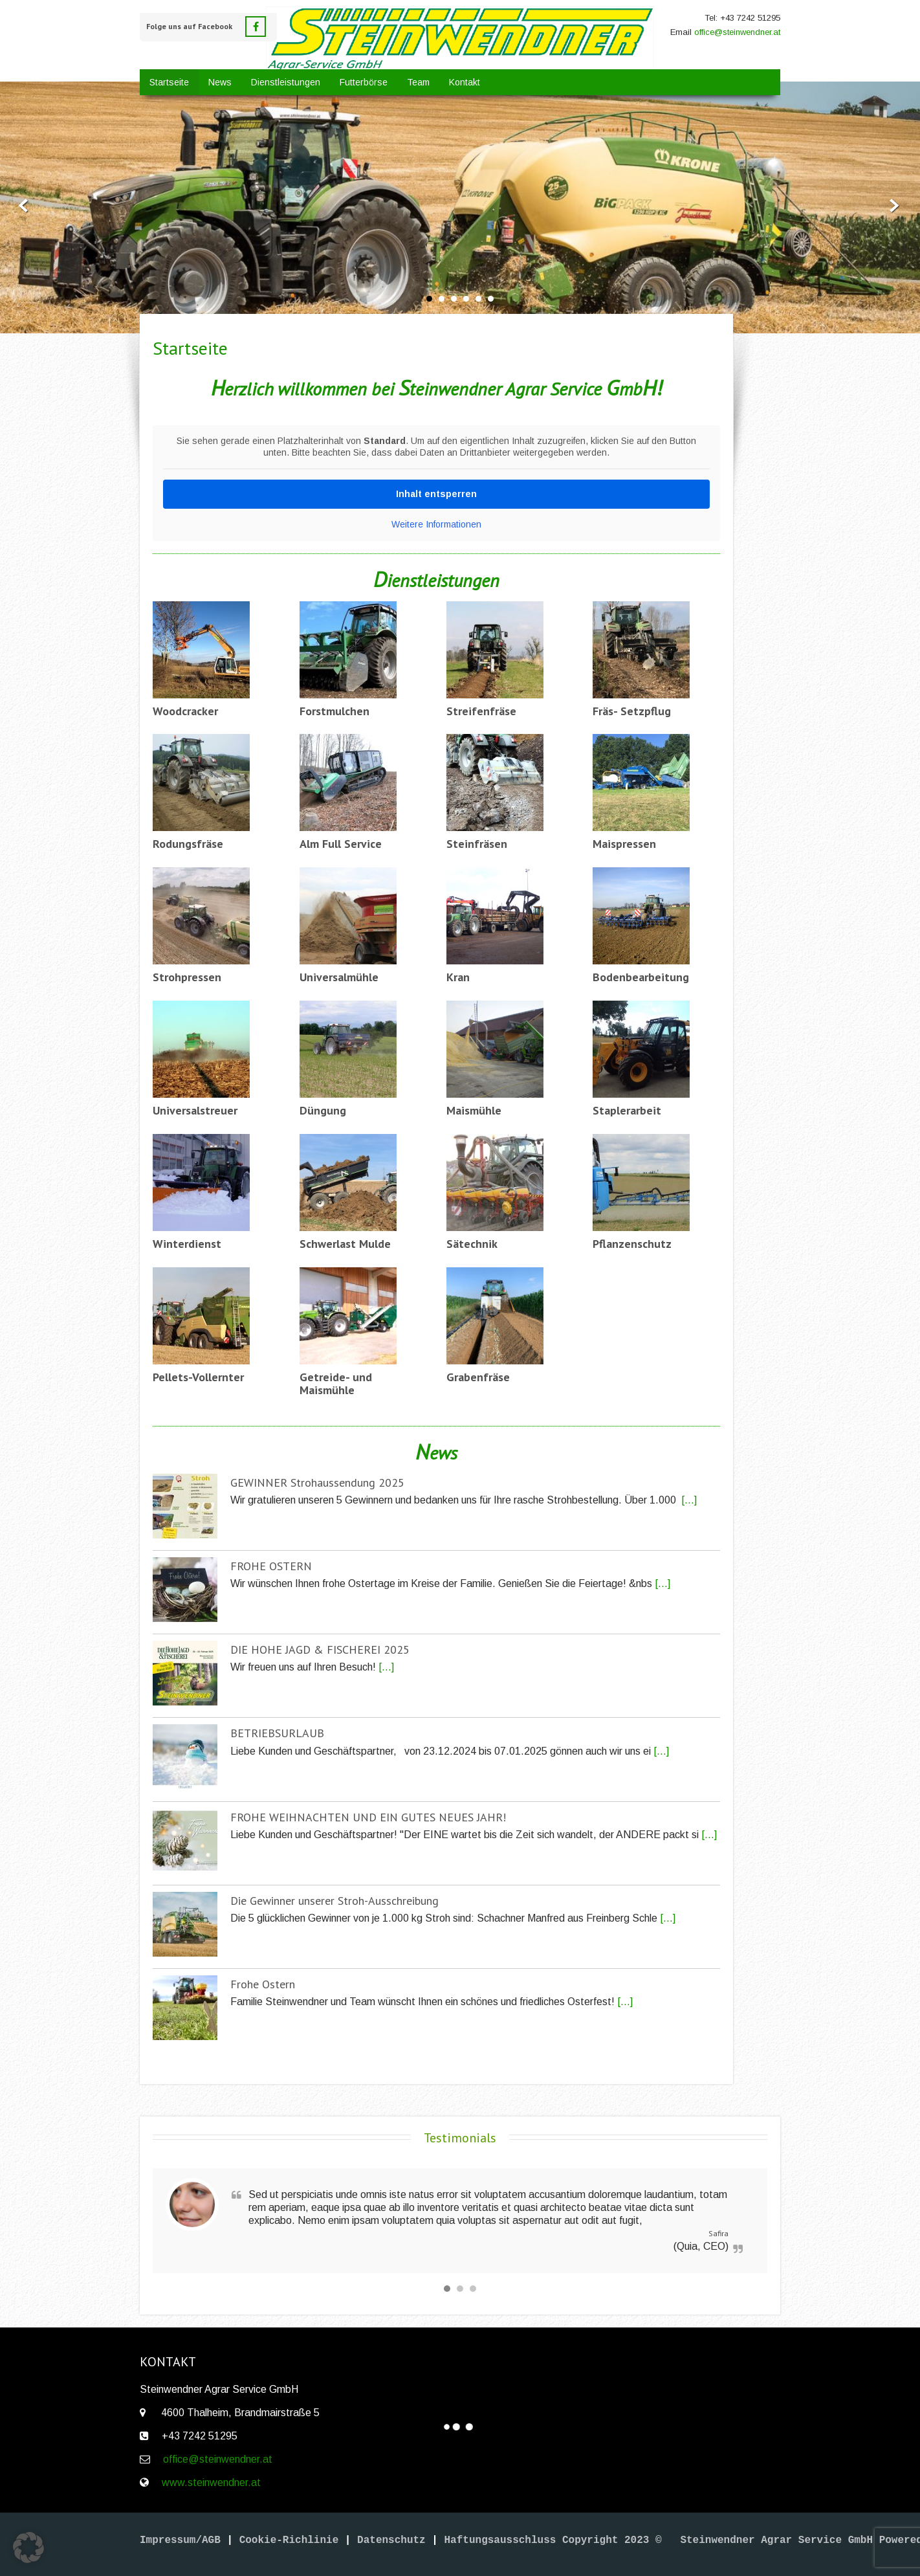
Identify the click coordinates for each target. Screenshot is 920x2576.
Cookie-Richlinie (289, 2540)
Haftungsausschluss (503, 2540)
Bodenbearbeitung (641, 977)
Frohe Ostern (262, 1984)
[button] (28, 2547)
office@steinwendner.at (737, 32)
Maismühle (473, 1110)
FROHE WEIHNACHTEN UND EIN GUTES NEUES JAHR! (368, 1817)
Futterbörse (364, 82)
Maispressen (624, 843)
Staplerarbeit (627, 1110)
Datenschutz (391, 2540)
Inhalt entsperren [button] (436, 494)
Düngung (323, 1110)
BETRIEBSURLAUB (277, 1733)
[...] (689, 1499)
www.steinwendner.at (211, 2482)
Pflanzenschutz (632, 1243)
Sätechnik (472, 1243)
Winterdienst (187, 1243)
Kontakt (464, 82)
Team (418, 82)
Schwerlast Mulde (345, 1243)
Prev (20, 206)
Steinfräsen (476, 843)
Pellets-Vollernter (198, 1377)
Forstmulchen (334, 711)
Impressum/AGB (180, 2540)
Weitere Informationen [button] (436, 524)
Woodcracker (185, 711)
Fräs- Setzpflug (632, 711)
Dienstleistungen (285, 82)
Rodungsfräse (188, 843)
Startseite (169, 82)
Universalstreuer (195, 1110)
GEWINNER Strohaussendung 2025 (317, 1482)
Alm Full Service (341, 843)
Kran (458, 977)
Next (899, 206)
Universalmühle (339, 977)
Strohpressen (187, 977)
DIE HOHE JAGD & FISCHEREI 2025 (320, 1649)
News (220, 82)
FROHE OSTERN (271, 1566)
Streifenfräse (481, 711)
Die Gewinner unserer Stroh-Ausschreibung (334, 1900)
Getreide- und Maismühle (336, 1384)
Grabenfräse (478, 1377)
